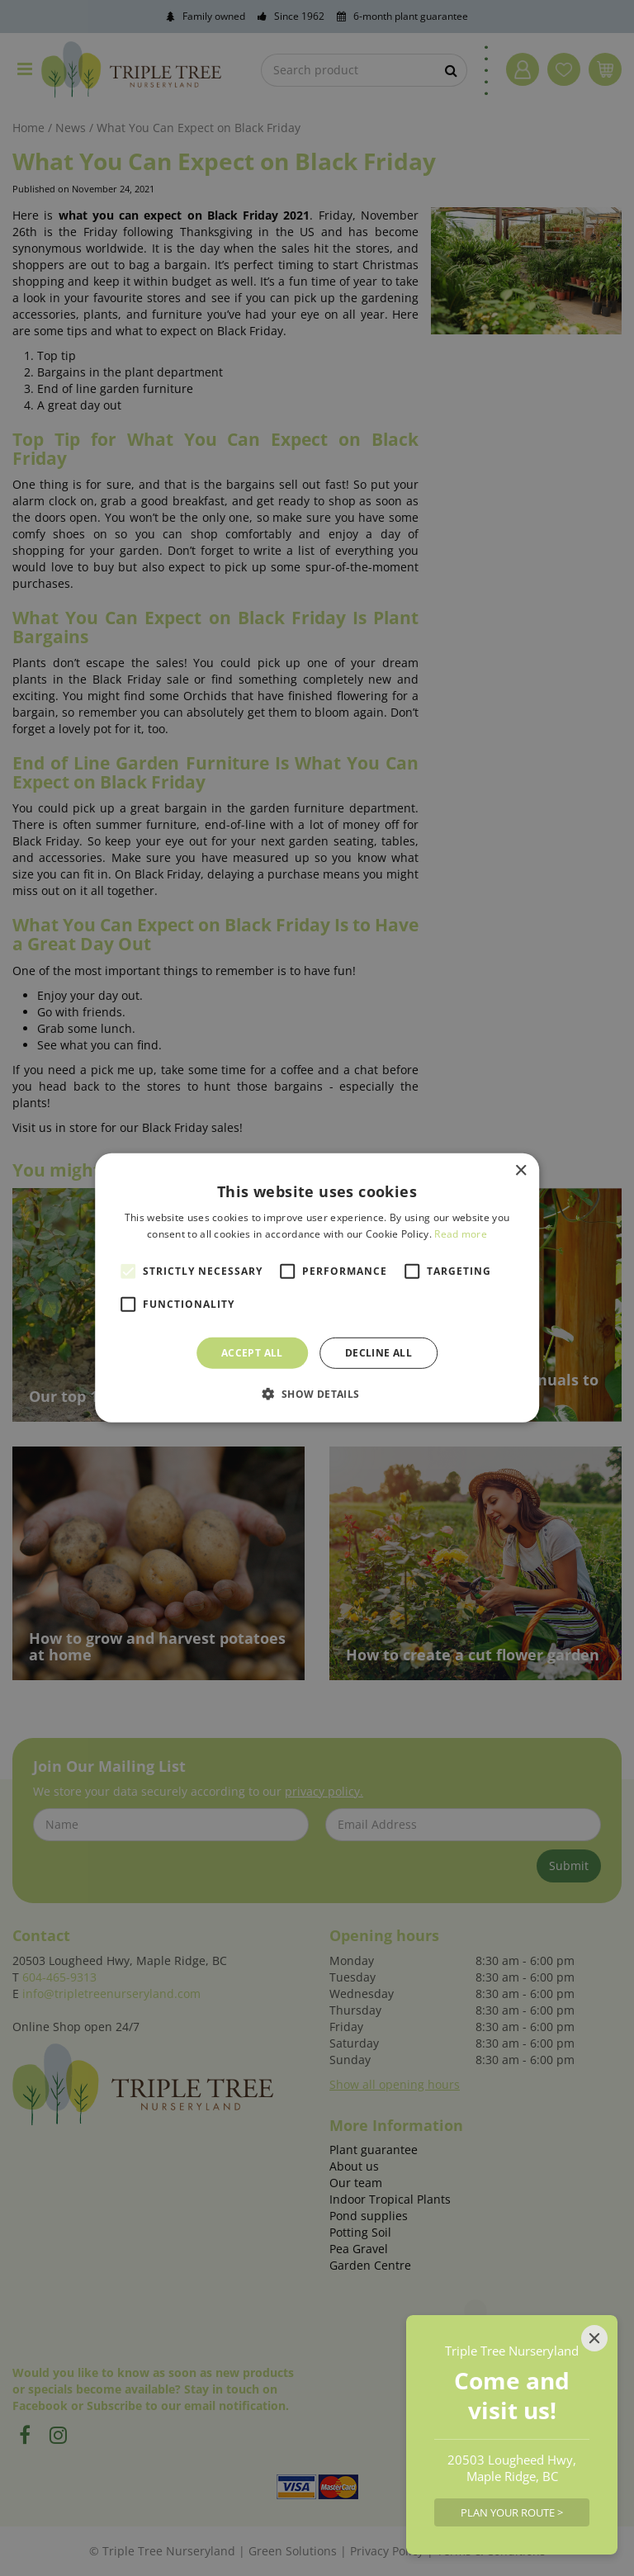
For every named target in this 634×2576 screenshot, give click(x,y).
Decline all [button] (378, 1353)
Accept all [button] (252, 1353)
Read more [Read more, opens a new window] (460, 1234)
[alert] (317, 1288)
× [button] (520, 1171)
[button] (316, 1393)
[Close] (594, 2338)
